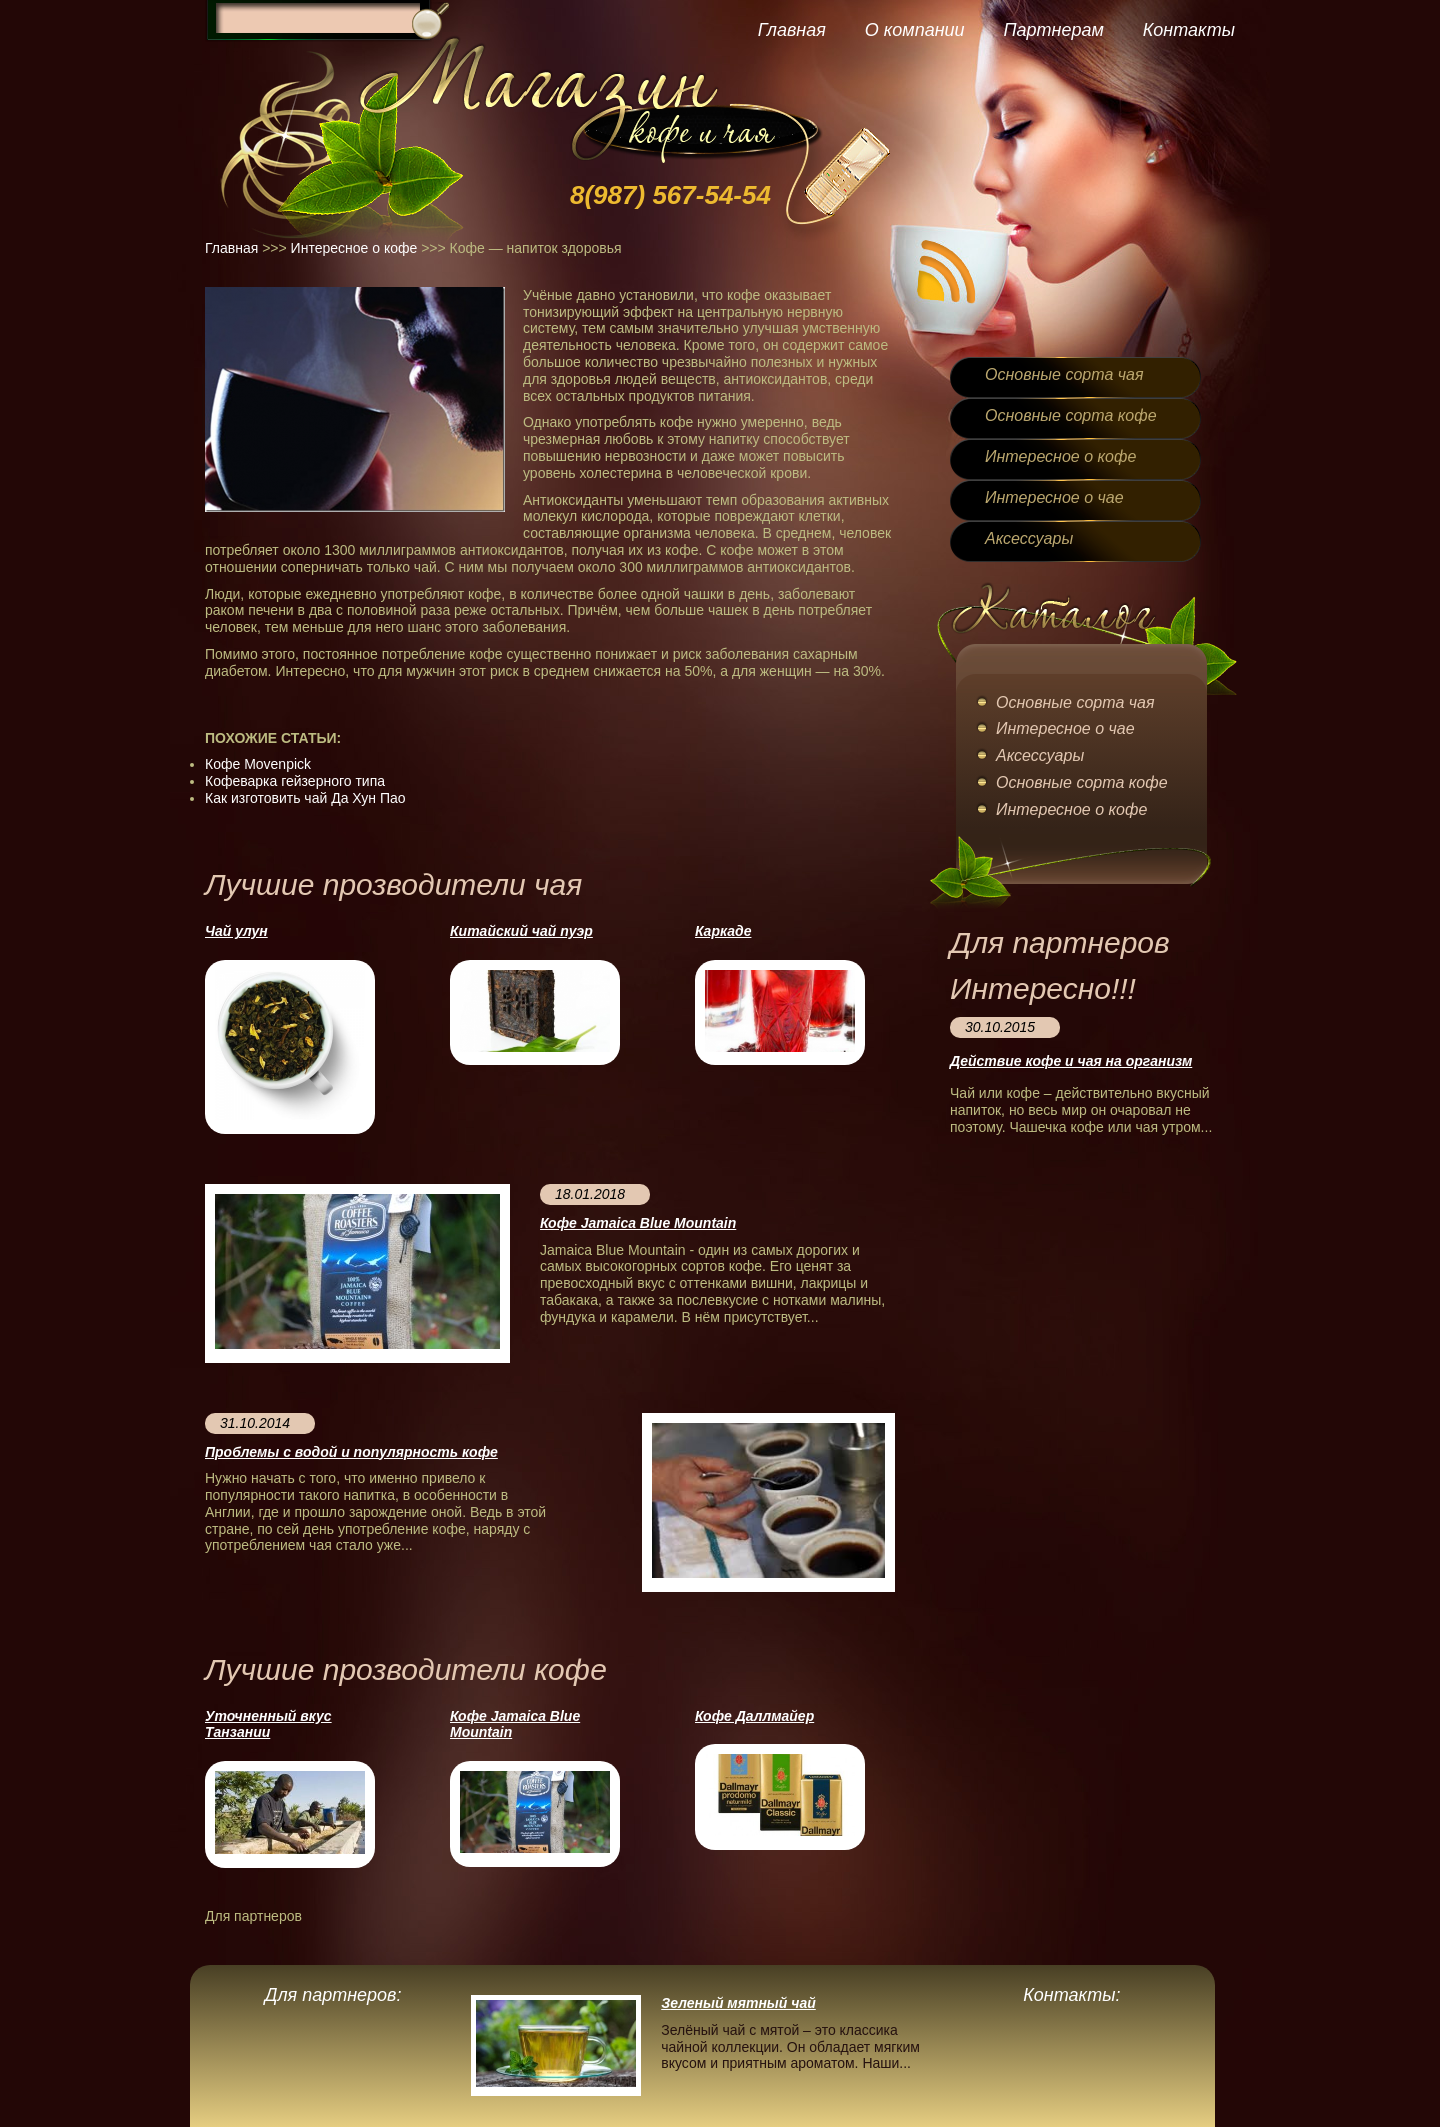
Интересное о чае (1054, 497)
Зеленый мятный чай (738, 2003)
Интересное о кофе (354, 248)
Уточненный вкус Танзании (268, 1724)
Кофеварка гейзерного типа (295, 781)
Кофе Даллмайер (754, 1716)
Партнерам (1053, 30)
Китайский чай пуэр (521, 931)
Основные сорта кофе (1071, 415)
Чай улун (236, 931)
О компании (915, 30)
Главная (792, 30)
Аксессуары (1029, 538)
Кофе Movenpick (258, 764)
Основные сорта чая (1064, 374)
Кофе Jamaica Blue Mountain (638, 1223)
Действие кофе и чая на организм (1071, 1061)
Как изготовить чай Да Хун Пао (305, 798)
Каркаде (723, 931)
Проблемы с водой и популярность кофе (351, 1452)
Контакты (1189, 30)
